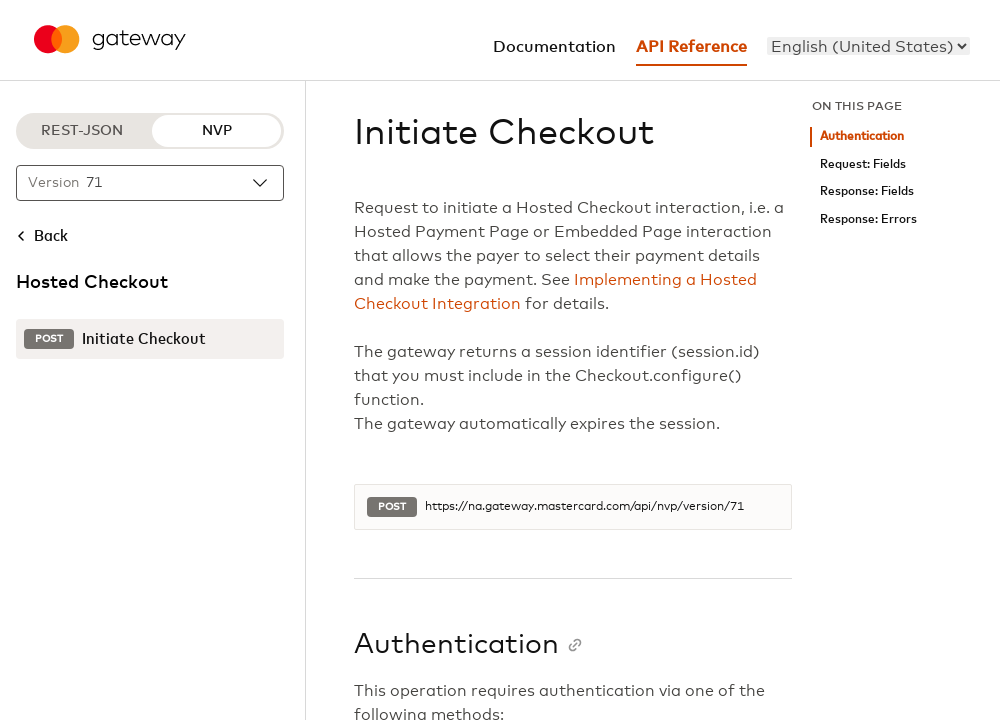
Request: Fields (863, 164)
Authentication (862, 136)
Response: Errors (868, 219)
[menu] (868, 46)
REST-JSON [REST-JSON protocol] (82, 131)
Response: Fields (867, 191)
